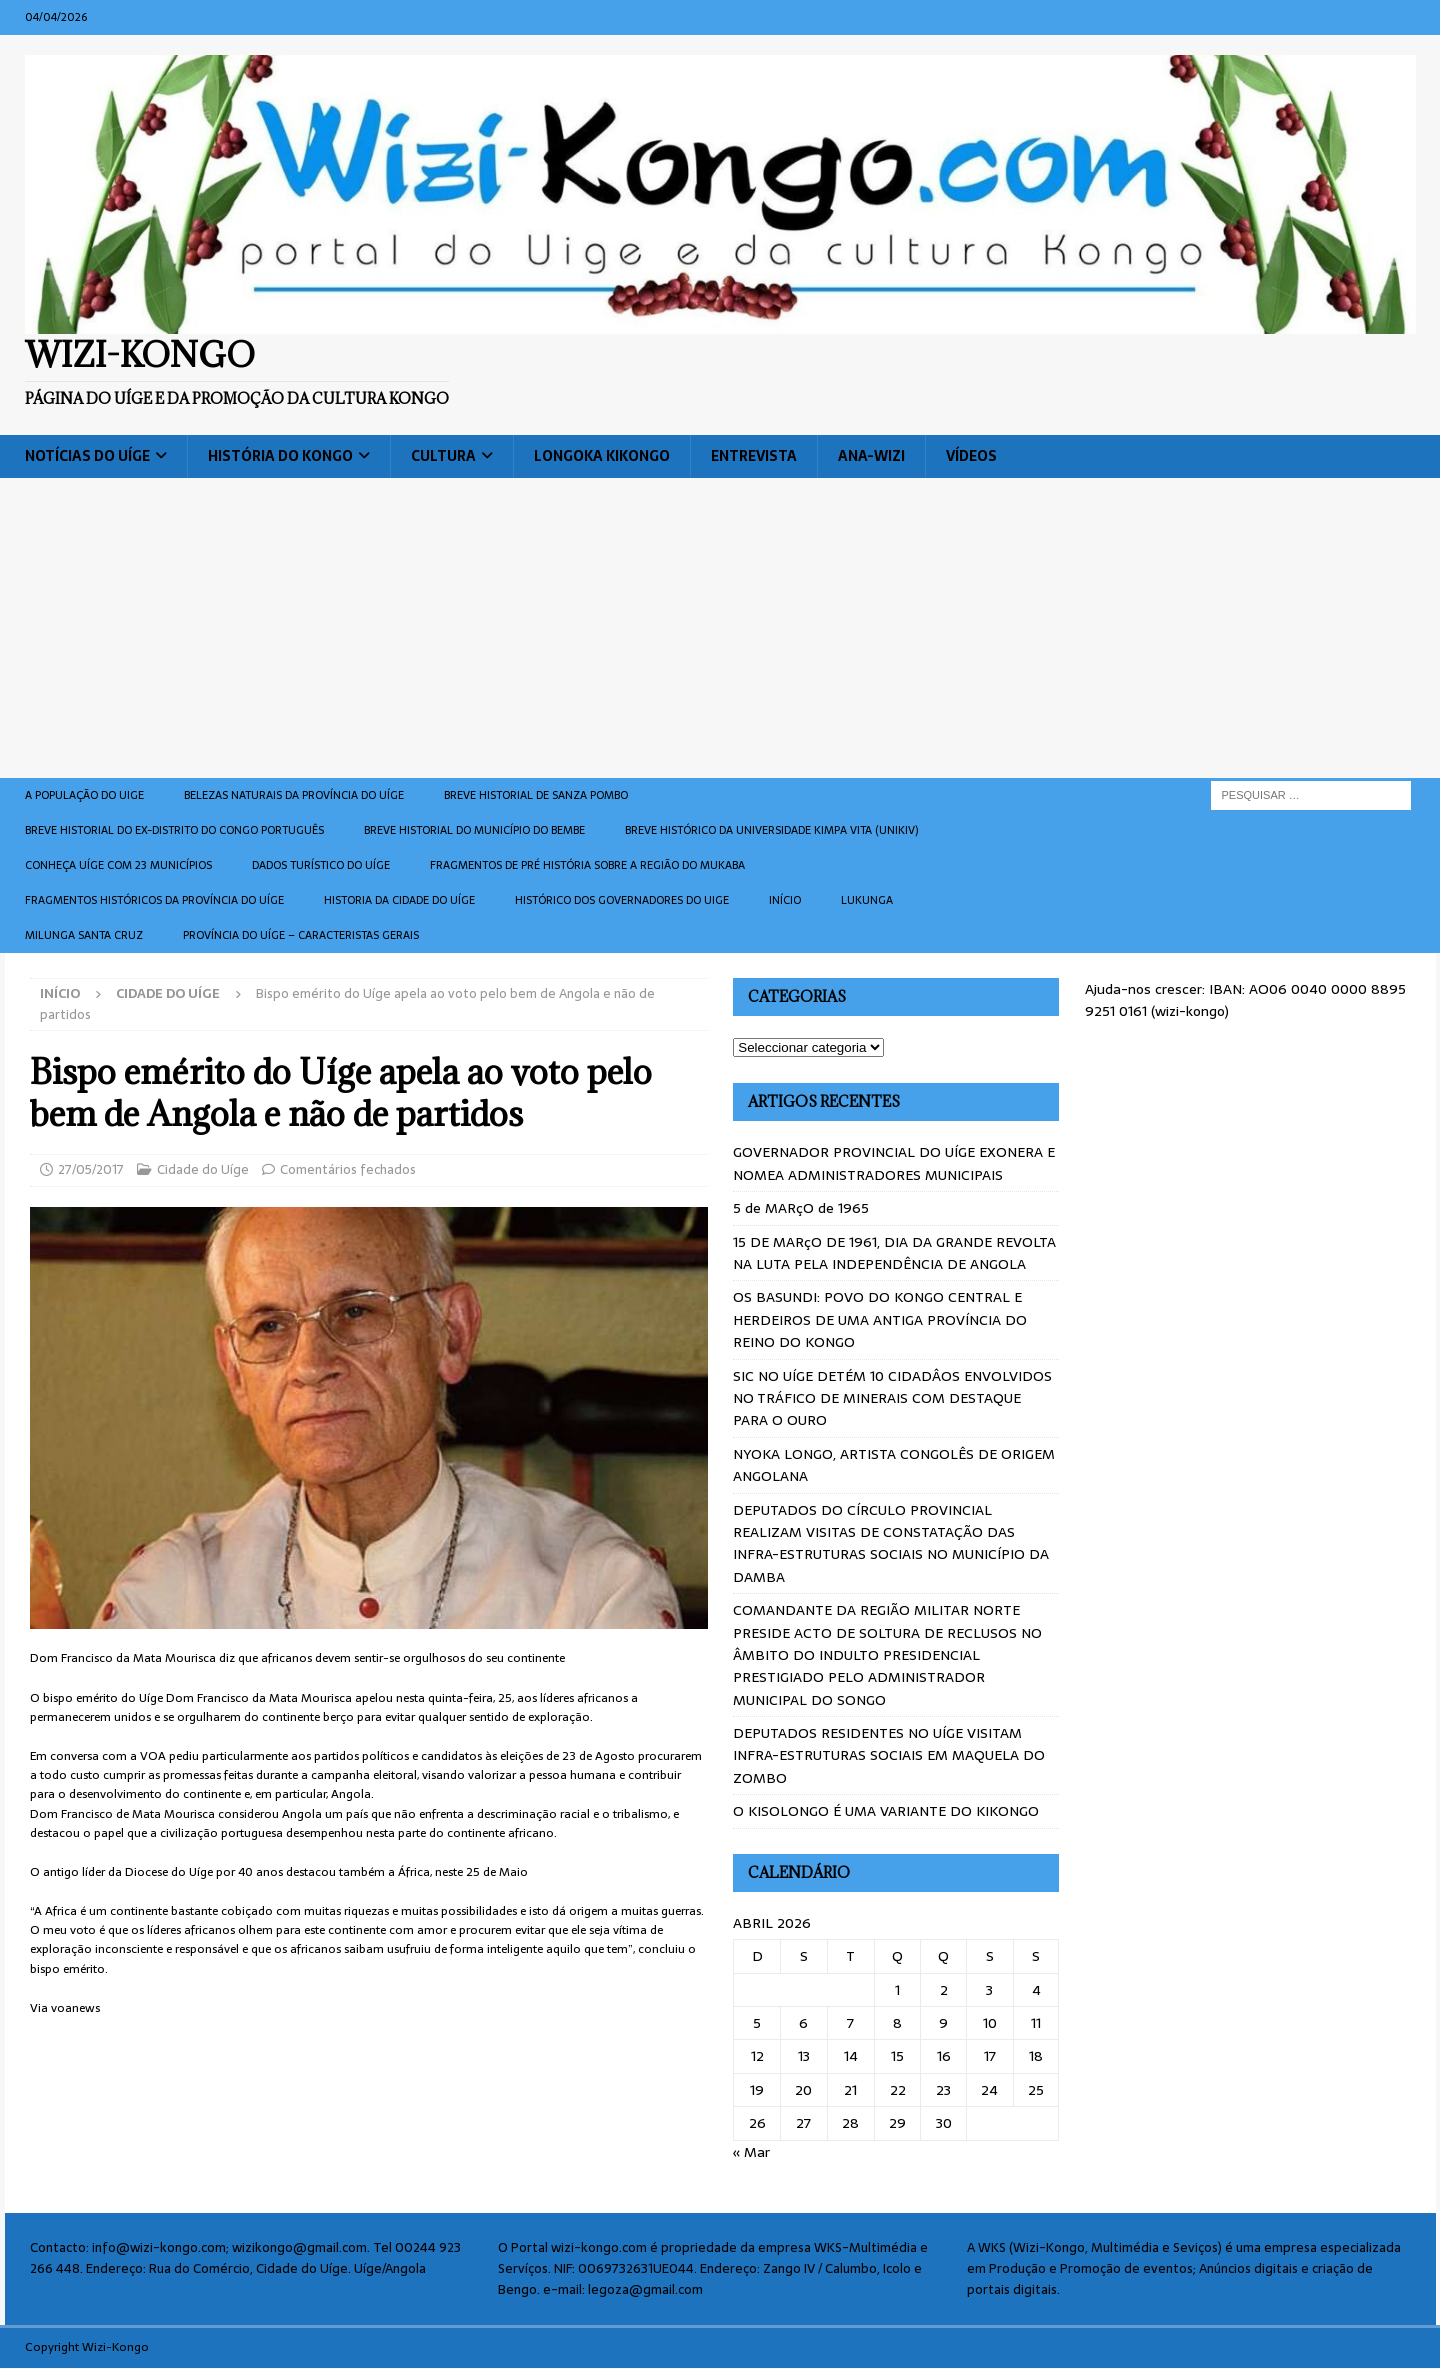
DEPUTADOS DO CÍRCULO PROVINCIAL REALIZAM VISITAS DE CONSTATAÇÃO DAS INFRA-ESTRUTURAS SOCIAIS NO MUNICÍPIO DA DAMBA (891, 1543)
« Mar (751, 2152)
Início (785, 900)
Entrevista (754, 456)
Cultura (443, 456)
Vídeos (971, 456)
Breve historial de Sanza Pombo (536, 795)
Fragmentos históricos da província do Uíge (154, 900)
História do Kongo (280, 456)
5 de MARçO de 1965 (801, 1208)
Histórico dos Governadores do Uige (622, 900)
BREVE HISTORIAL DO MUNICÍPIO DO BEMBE (474, 830)
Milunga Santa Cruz (84, 935)
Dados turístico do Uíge (321, 865)
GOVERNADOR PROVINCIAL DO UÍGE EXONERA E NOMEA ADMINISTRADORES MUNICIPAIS (894, 1163)
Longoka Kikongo (602, 456)
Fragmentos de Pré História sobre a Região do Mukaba (587, 865)
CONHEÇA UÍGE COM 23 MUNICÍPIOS (118, 865)
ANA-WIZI (871, 456)
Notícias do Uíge (87, 456)
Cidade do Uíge (203, 1169)
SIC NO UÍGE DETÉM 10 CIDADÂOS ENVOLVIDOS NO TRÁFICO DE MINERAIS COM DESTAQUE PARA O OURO (892, 1398)
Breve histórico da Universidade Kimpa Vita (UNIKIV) (771, 830)
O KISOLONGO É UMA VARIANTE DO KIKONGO (886, 1811)
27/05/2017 (91, 1169)
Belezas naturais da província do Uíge (294, 795)
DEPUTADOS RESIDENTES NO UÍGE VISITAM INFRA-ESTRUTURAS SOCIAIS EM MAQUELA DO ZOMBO (889, 1755)
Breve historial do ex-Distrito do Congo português (174, 830)
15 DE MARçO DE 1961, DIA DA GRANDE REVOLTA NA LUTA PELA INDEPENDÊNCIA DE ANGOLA (894, 1253)
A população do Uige (84, 795)
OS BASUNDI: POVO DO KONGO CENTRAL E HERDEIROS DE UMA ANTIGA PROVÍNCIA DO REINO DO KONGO (880, 1319)
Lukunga (867, 900)
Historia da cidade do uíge (399, 900)
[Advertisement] (720, 628)
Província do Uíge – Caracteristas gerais (301, 935)
